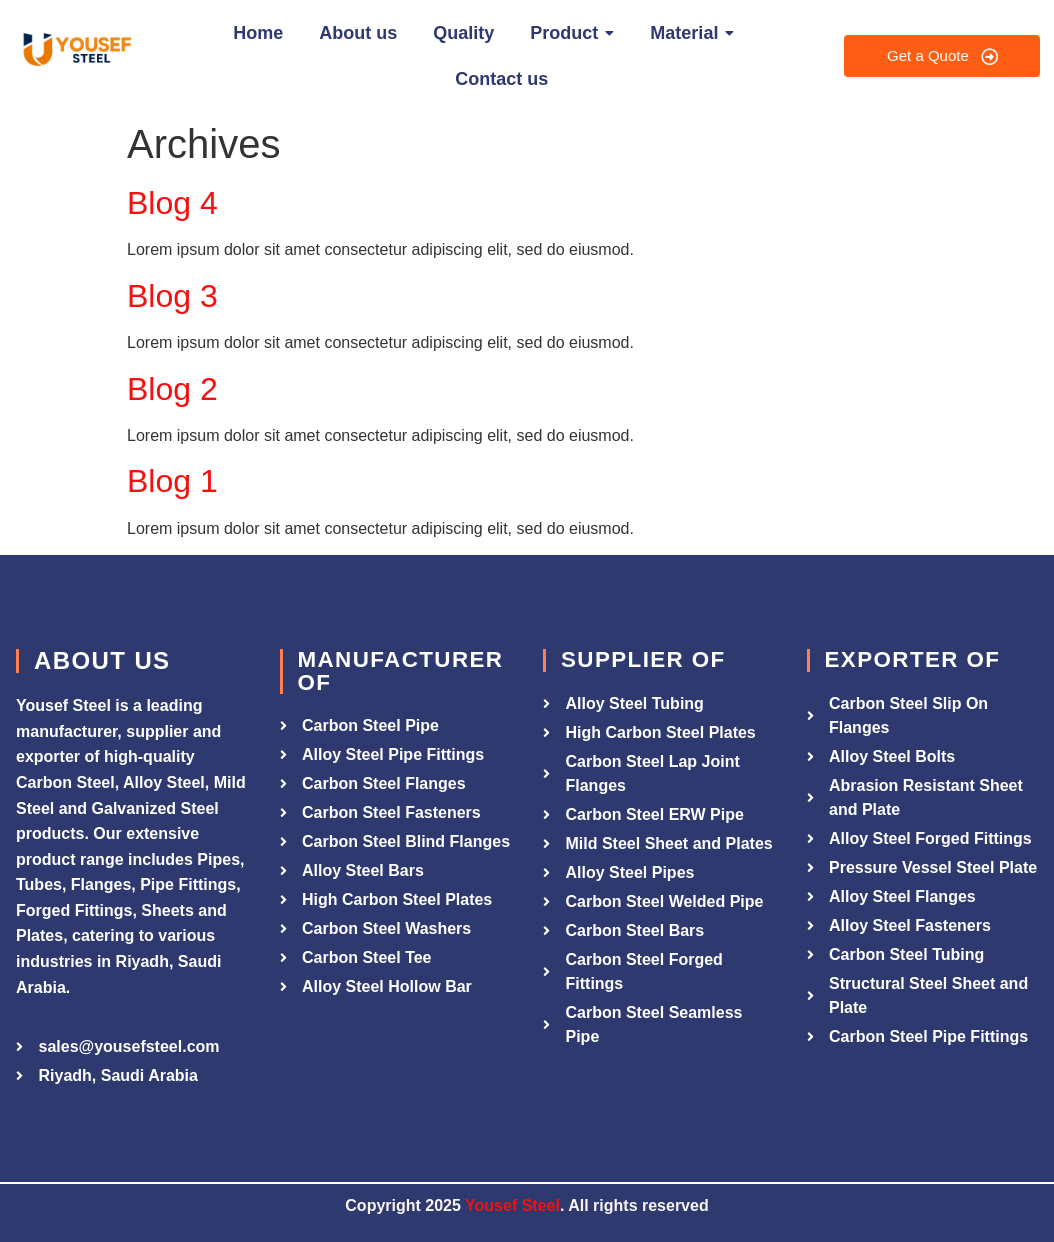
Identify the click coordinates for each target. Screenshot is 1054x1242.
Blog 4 (172, 203)
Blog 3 (172, 296)
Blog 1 (172, 481)
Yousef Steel (512, 1205)
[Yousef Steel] (75, 52)
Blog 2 (172, 389)
